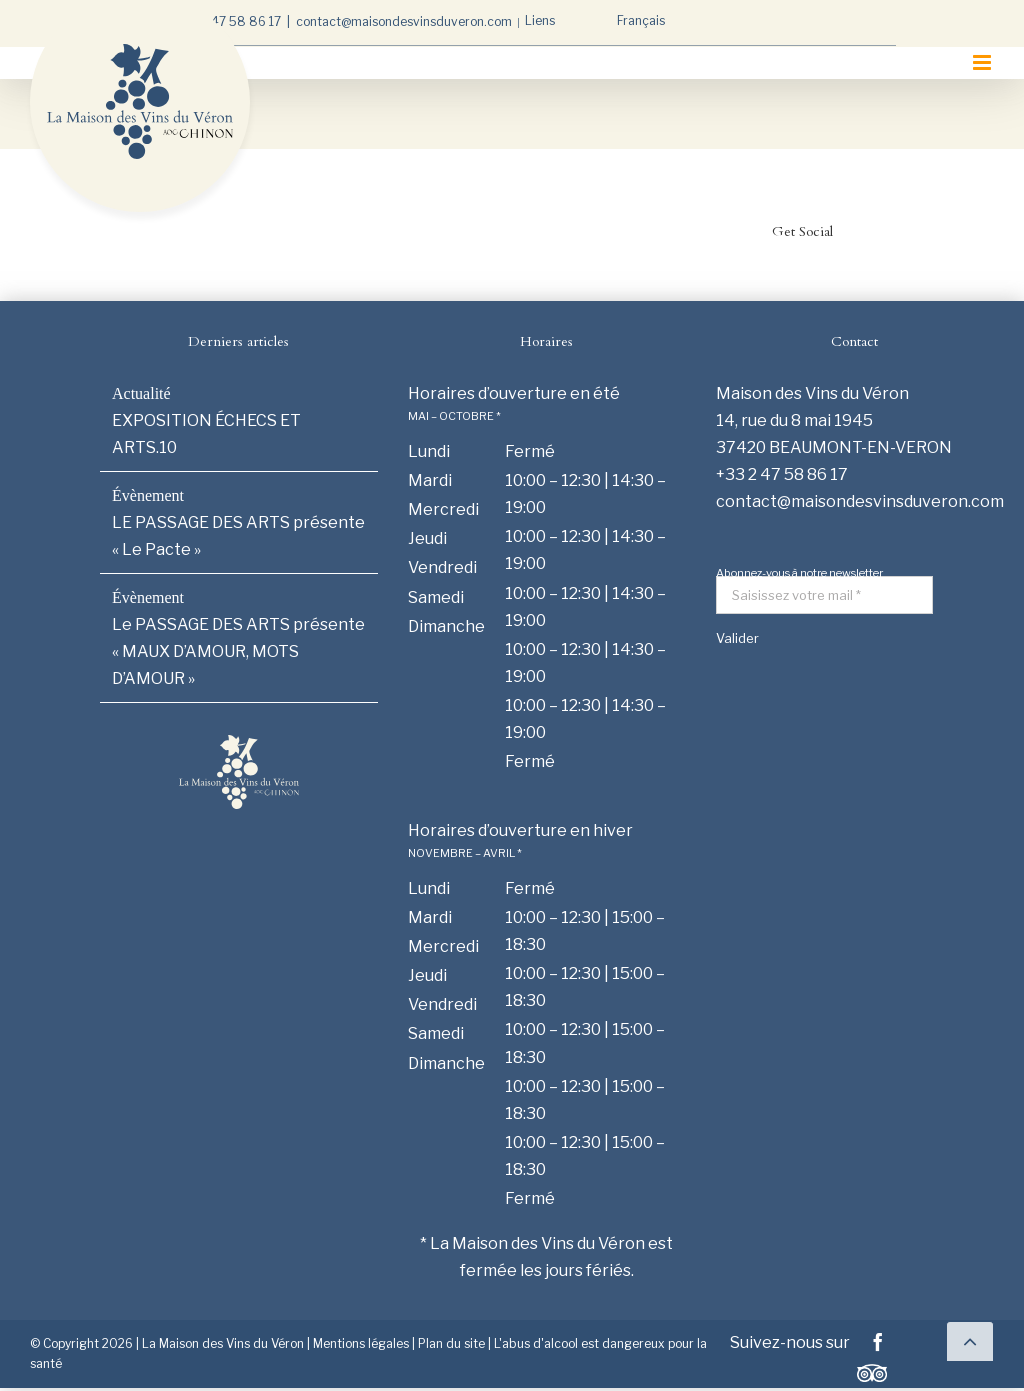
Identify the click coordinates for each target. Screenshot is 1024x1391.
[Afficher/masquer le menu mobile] (983, 62)
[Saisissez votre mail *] (824, 595)
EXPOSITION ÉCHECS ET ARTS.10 (206, 434)
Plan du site (451, 1343)
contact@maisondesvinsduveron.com (404, 21)
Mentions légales (361, 1343)
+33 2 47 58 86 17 (228, 21)
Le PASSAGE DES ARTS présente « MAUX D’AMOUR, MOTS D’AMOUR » (238, 651)
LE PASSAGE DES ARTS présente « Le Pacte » (238, 536)
